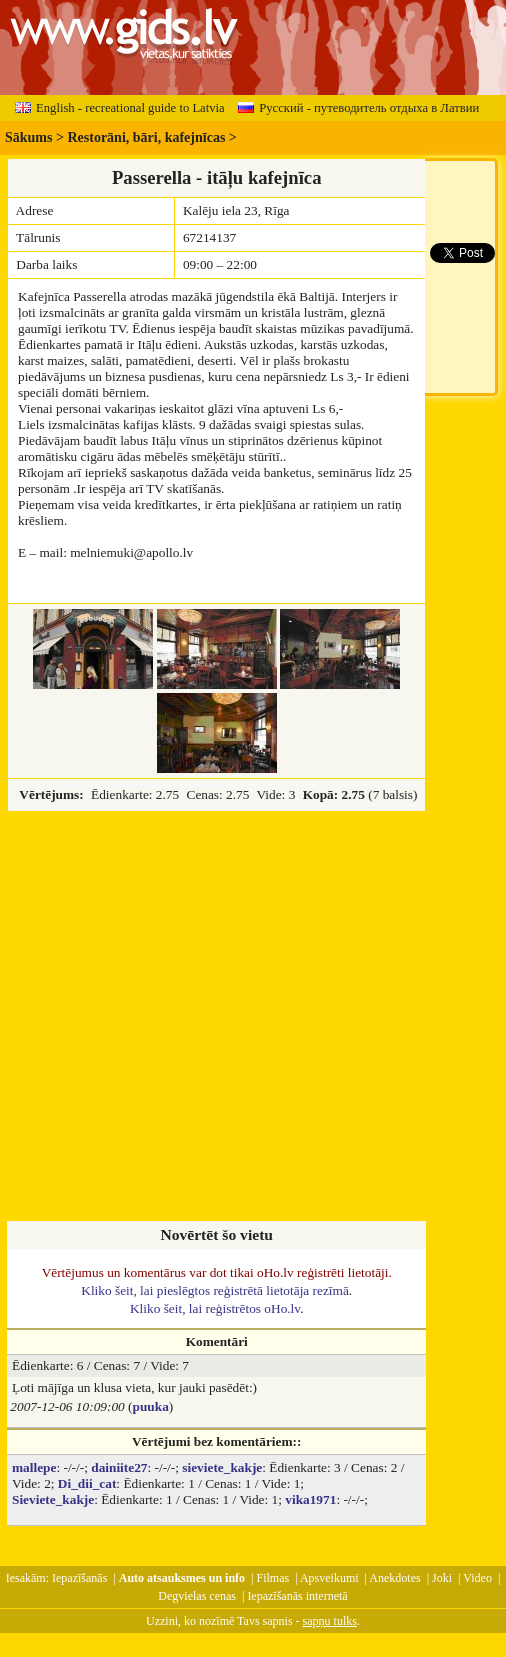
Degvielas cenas (197, 1596)
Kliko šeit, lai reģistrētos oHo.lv (215, 1308)
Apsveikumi (329, 1578)
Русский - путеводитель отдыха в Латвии (358, 108)
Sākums (28, 137)
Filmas (273, 1578)
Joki (442, 1578)
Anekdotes (394, 1578)
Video (477, 1578)
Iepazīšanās (79, 1578)
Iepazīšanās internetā (297, 1596)
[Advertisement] (187, 1017)
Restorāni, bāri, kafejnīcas (146, 137)
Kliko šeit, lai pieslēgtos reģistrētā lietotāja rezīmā (215, 1290)
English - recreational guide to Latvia (120, 108)
